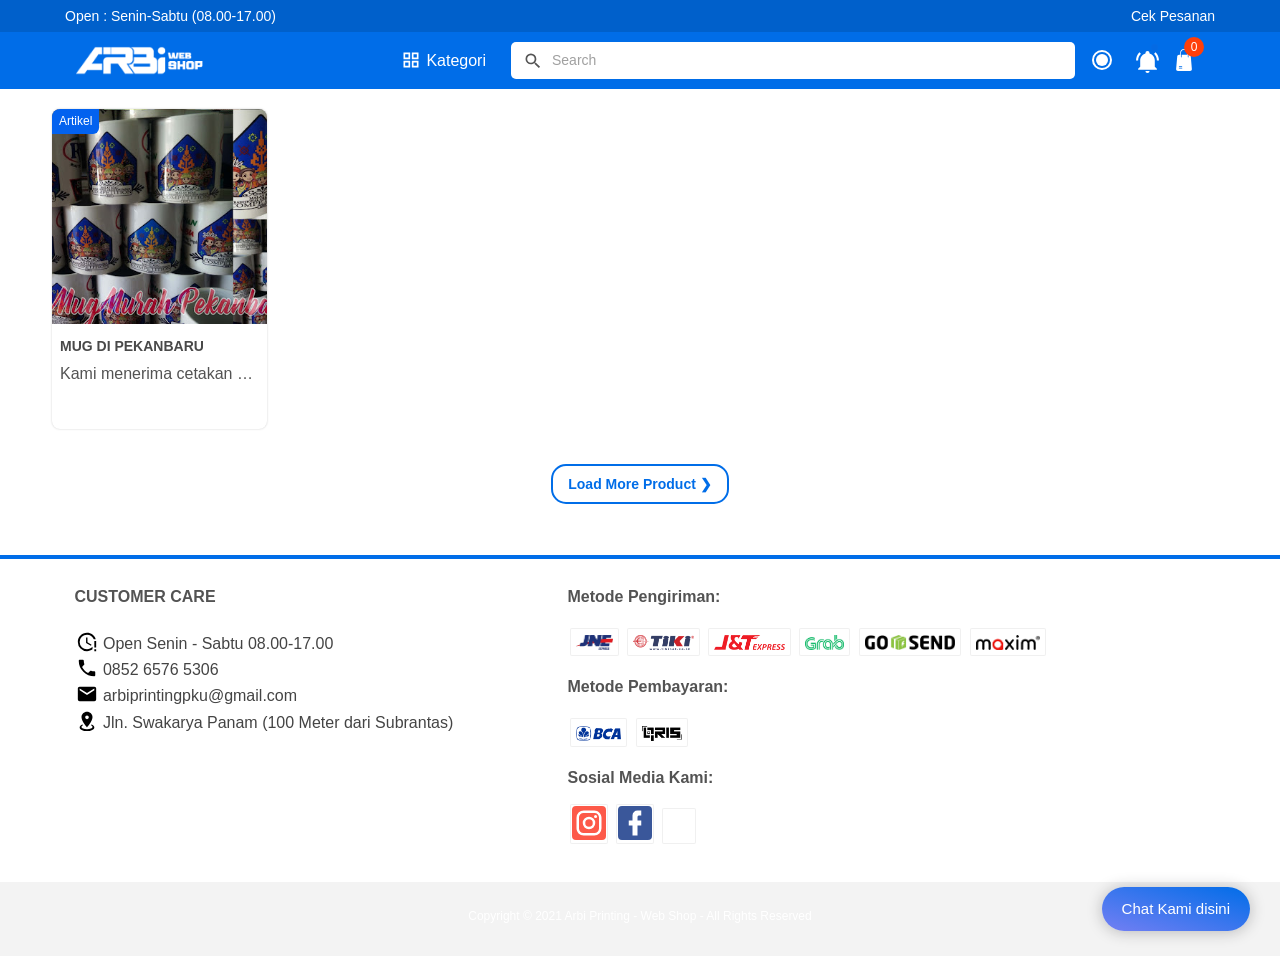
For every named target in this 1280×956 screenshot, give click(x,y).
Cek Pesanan (1173, 16)
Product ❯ (639, 484)
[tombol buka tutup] (1185, 65)
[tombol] (533, 61)
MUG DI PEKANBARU (132, 346)
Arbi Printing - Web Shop (631, 916)
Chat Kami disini (1176, 908)
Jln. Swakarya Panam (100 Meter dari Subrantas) (265, 722)
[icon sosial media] (589, 830)
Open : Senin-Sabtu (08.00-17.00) (170, 16)
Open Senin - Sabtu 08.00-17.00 (205, 643)
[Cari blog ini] (793, 60)
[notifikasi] (1147, 60)
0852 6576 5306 (147, 669)
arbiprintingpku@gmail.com (187, 695)
